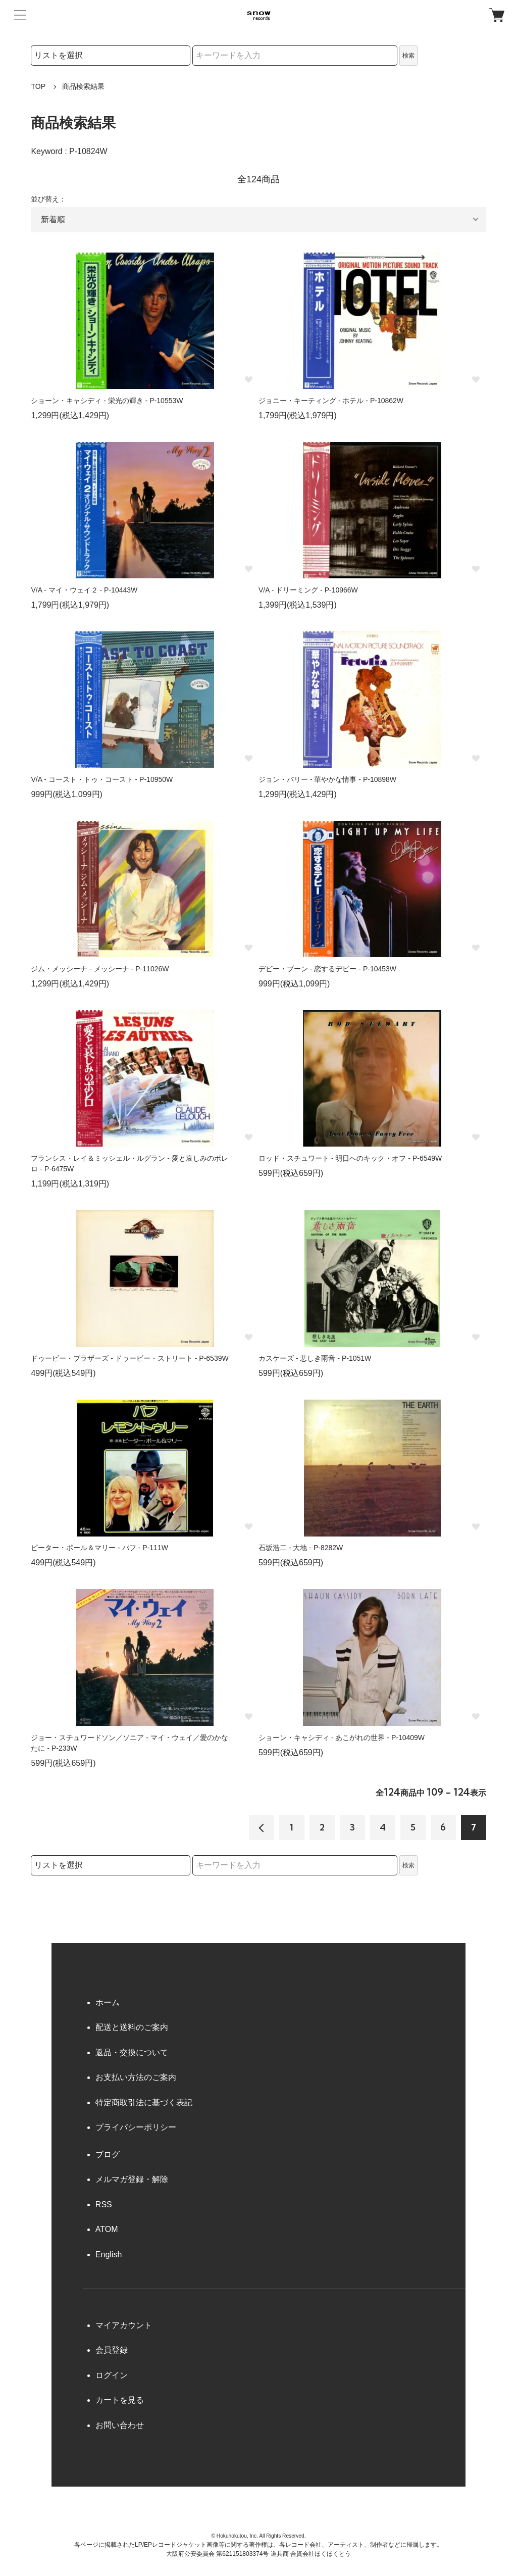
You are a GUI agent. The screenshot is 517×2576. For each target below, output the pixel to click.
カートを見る (119, 2400)
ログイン (111, 2375)
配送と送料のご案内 (131, 2027)
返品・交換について (131, 2052)
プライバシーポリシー (135, 2127)
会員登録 (111, 2350)
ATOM (106, 2229)
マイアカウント (123, 2325)
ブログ (107, 2154)
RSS (103, 2204)
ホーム (107, 2002)
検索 (408, 55)
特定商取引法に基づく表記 (143, 2102)
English (108, 2254)
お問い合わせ (119, 2425)
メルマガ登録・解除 (131, 2179)
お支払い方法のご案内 (135, 2077)
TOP (38, 86)
